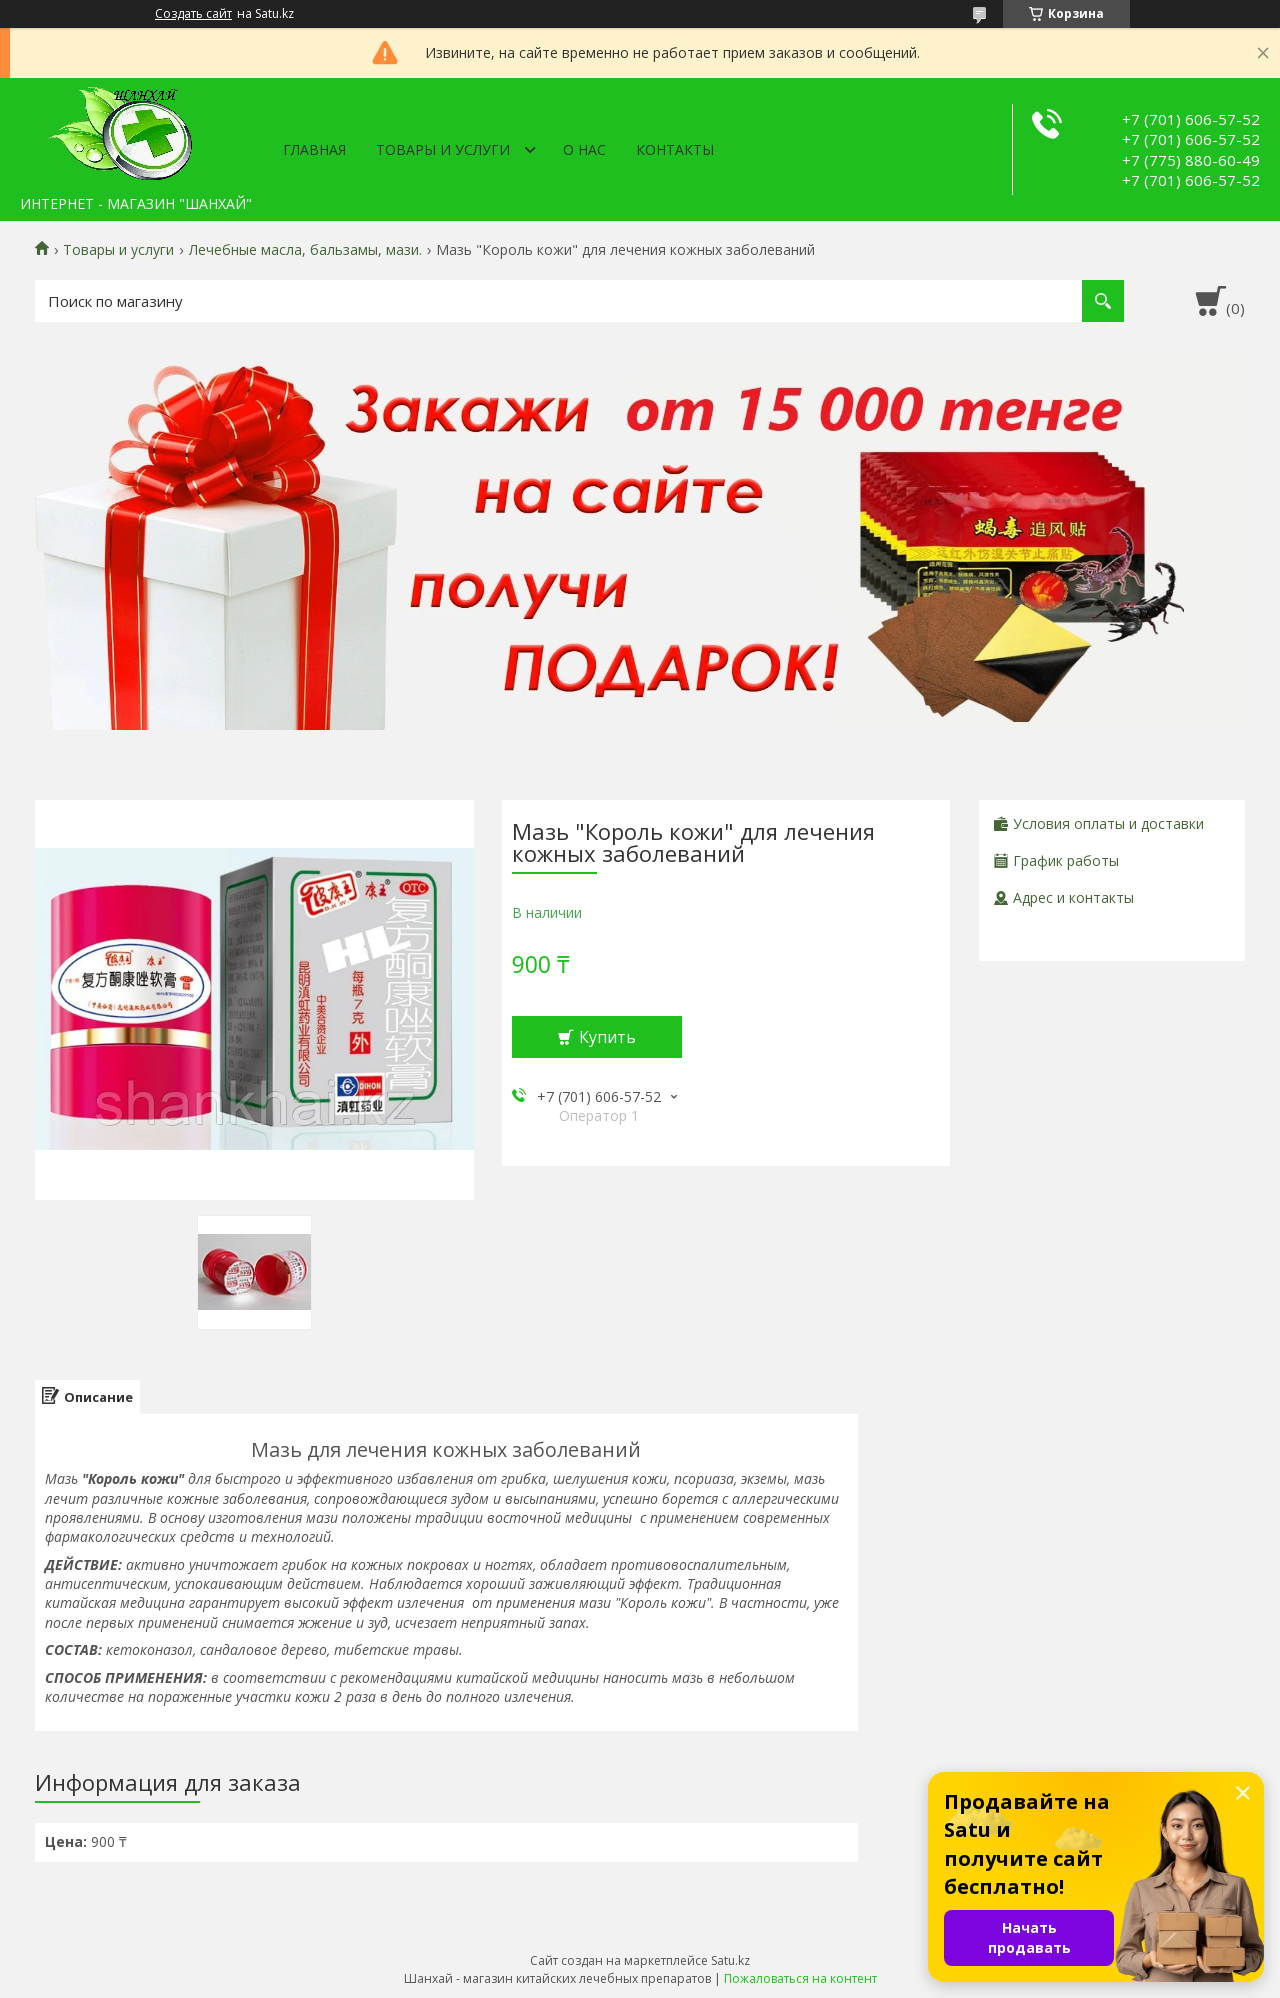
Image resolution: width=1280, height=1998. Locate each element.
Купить (607, 1037)
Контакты (675, 149)
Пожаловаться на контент (800, 1978)
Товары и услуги (443, 149)
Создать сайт (193, 14)
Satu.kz (730, 1960)
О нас (584, 149)
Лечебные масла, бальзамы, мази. (305, 250)
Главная (314, 149)
